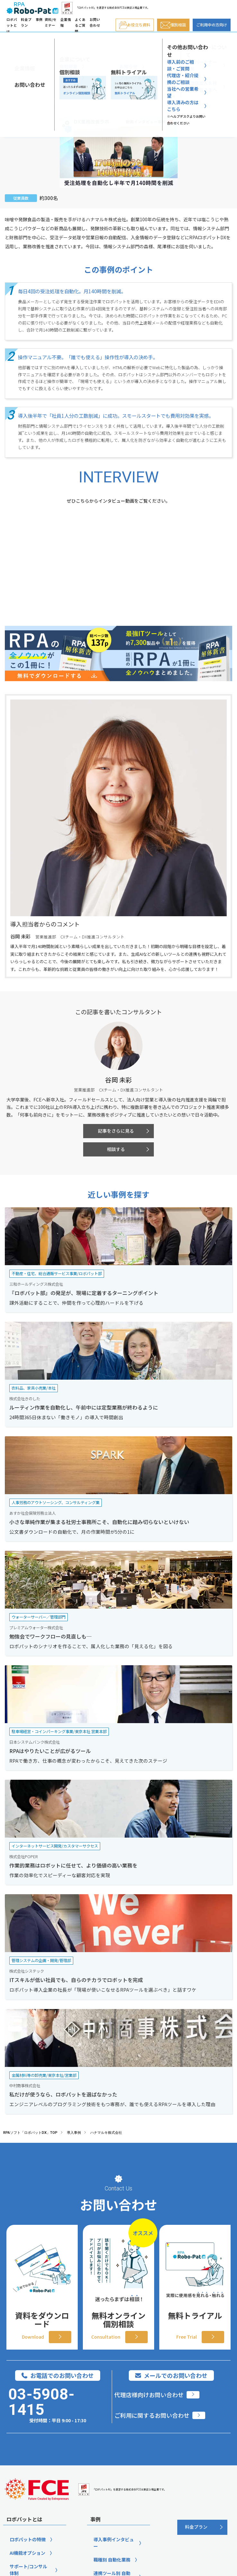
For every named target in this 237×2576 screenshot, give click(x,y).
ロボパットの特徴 (28, 2539)
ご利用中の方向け (211, 24)
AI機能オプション (27, 2553)
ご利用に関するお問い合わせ (151, 2415)
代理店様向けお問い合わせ (149, 2394)
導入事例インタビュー (113, 2542)
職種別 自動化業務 (111, 2559)
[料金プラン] (202, 2527)
